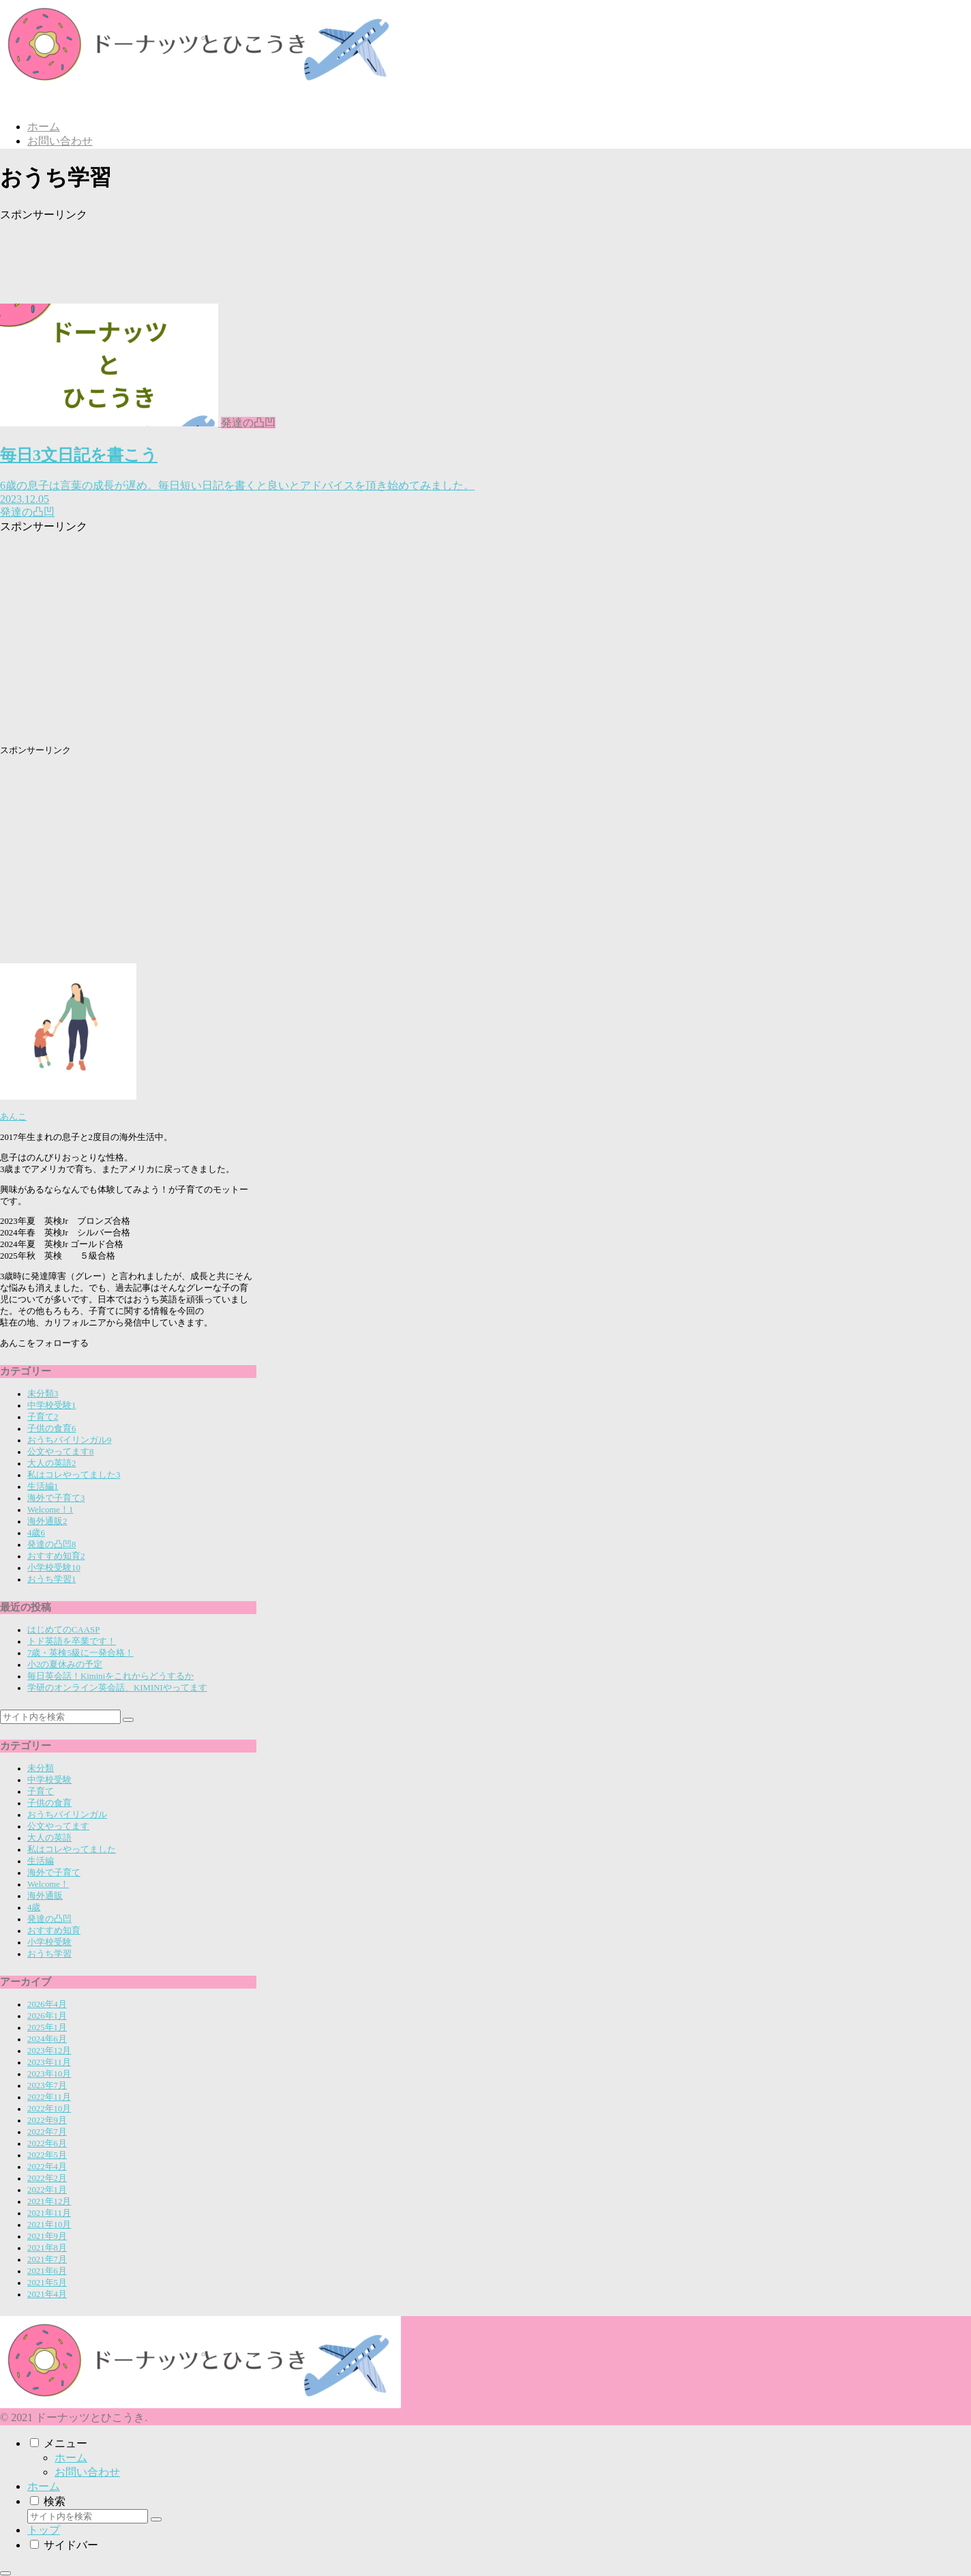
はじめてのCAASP (63, 1630)
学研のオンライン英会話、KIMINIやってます (117, 1688)
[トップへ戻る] (5, 2573)
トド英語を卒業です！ (71, 1641)
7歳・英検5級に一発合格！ (80, 1653)
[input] (60, 1717)
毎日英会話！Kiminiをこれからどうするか (110, 1676)
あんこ (13, 1117)
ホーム (71, 2457)
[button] (128, 1720)
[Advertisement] (293, 253)
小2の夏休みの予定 (64, 1664)
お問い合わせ (87, 2472)
